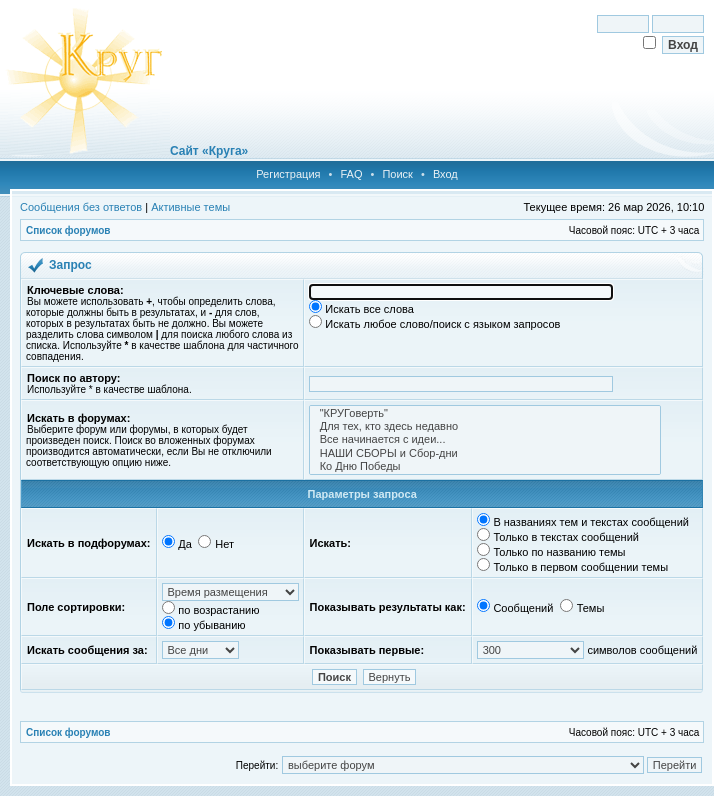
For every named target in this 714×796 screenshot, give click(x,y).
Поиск (397, 174)
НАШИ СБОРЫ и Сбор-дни (485, 453)
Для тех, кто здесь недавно (485, 426)
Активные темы (190, 207)
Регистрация (288, 174)
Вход (445, 174)
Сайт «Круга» (209, 151)
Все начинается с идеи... (485, 439)
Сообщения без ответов (81, 207)
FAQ (351, 174)
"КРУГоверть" (485, 413)
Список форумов (68, 230)
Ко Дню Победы (485, 466)
